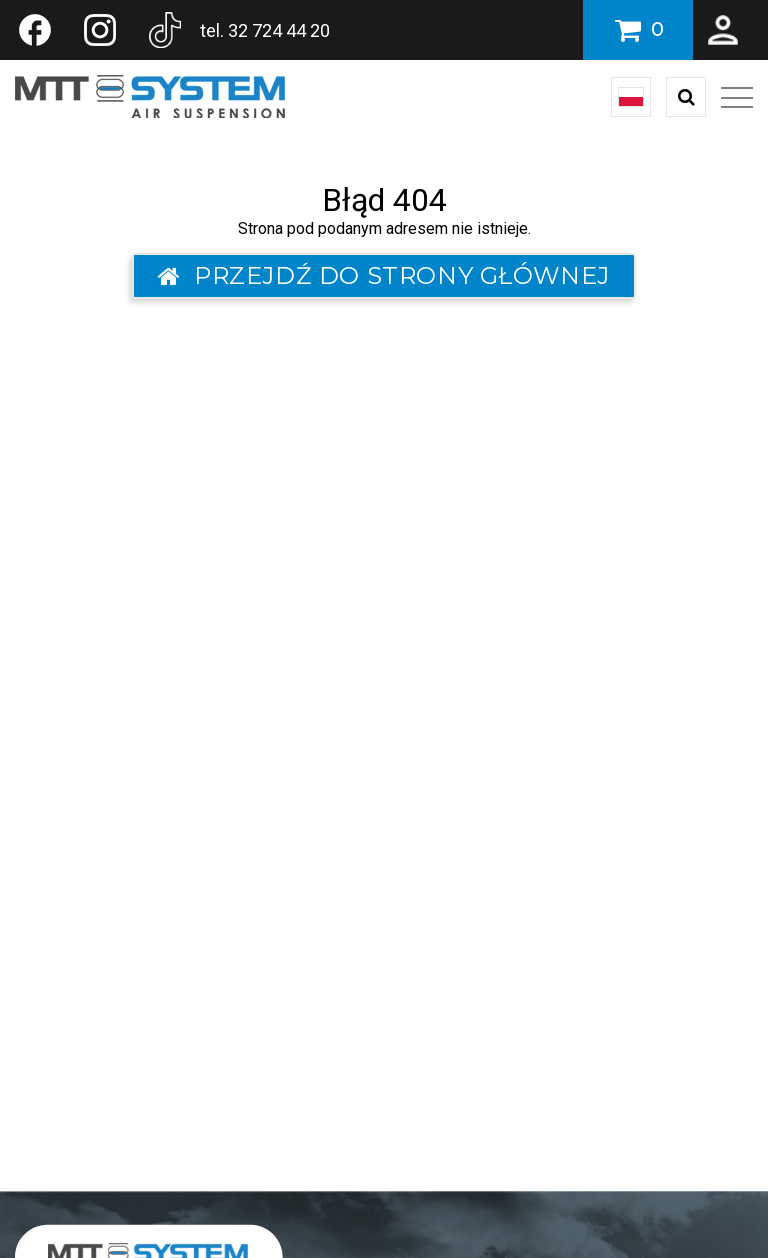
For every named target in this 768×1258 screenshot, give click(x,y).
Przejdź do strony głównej (384, 275)
